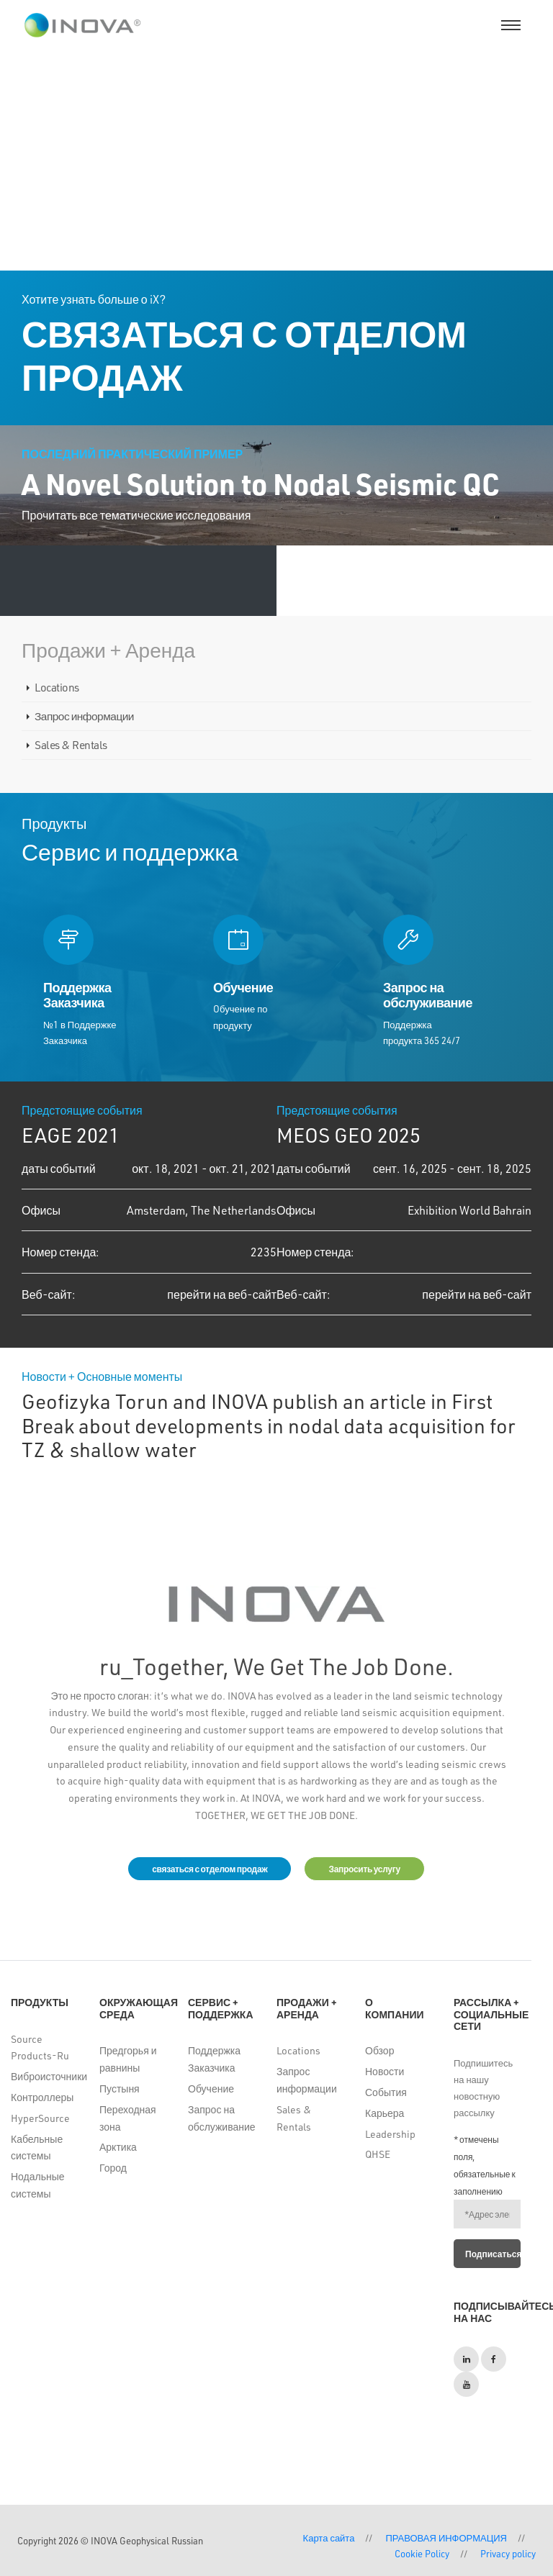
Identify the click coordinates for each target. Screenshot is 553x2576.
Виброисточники (44, 2076)
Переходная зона (127, 2118)
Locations (57, 687)
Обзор (379, 2050)
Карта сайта (329, 2537)
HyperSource (40, 2118)
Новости (384, 2071)
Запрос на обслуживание (221, 2118)
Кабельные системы (37, 2147)
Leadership (390, 2134)
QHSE (377, 2154)
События (386, 2092)
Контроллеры (42, 2097)
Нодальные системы (38, 2184)
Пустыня (119, 2088)
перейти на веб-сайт (221, 1294)
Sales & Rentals (71, 745)
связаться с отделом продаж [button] (209, 1868)
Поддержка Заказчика (214, 2059)
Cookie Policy (422, 2553)
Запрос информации (84, 716)
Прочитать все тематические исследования (136, 514)
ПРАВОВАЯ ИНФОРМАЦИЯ (446, 2537)
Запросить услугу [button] (364, 1868)
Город (113, 2167)
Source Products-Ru (40, 2047)
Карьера (384, 2113)
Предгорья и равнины (128, 2059)
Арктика (118, 2147)
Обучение (211, 2088)
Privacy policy (508, 2553)
